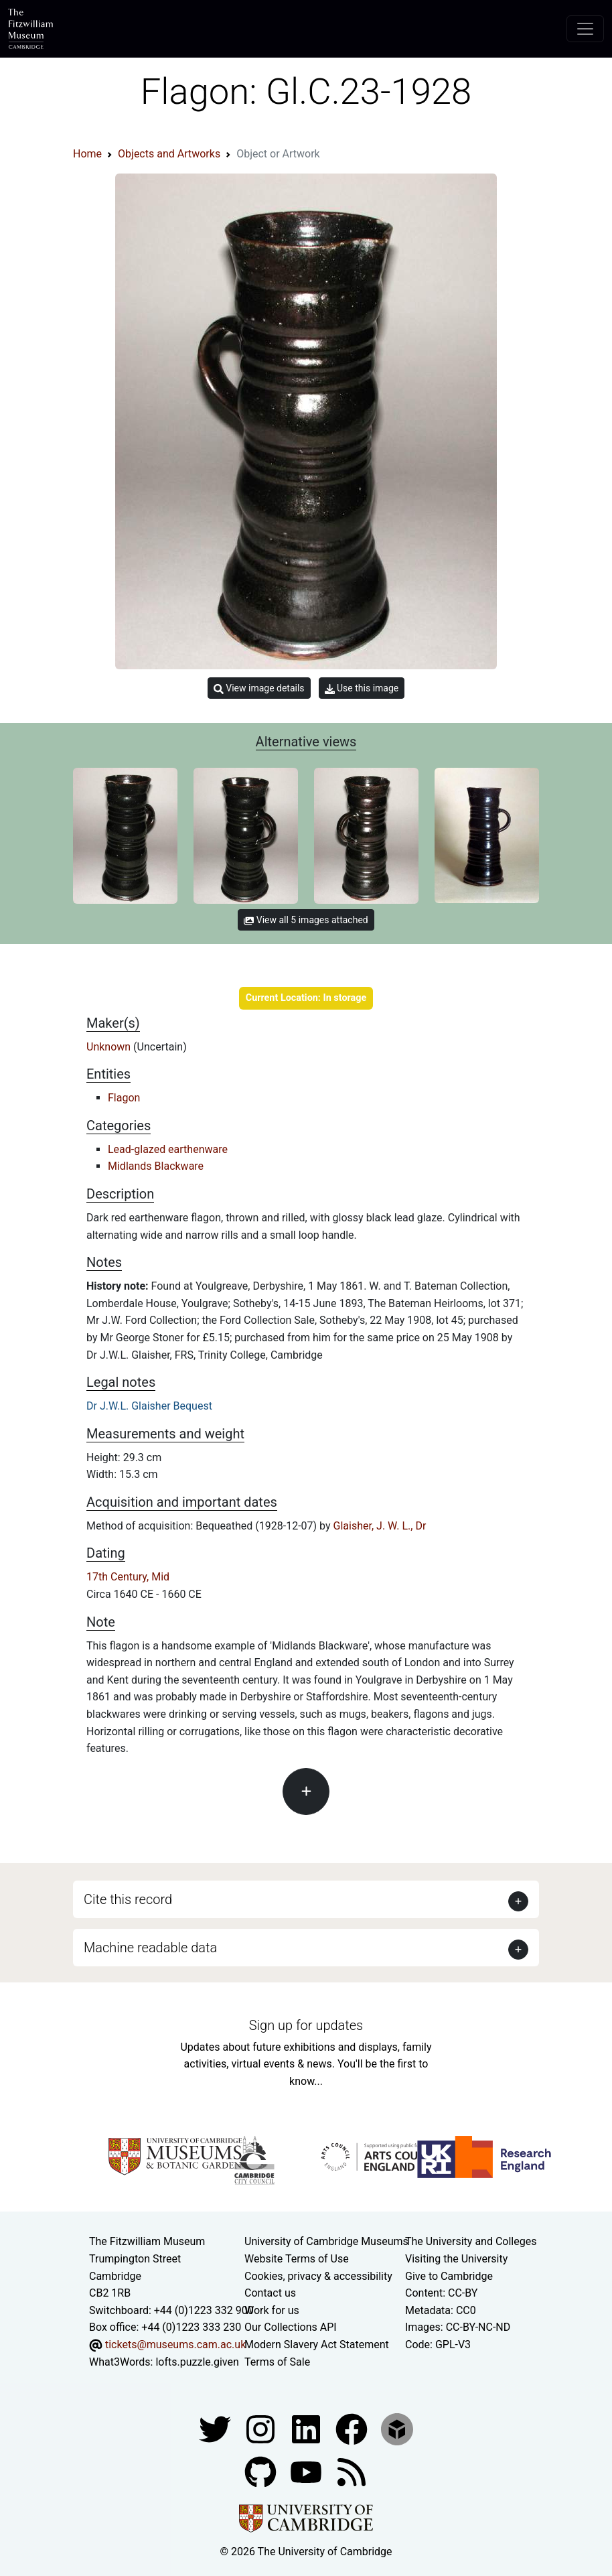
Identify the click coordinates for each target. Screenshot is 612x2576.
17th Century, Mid (127, 1576)
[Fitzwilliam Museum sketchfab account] (397, 2428)
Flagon (124, 1097)
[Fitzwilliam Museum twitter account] (216, 2428)
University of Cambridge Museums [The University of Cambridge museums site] (326, 2241)
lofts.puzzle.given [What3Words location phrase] (196, 2362)
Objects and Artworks (169, 153)
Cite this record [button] (128, 1899)
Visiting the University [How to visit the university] (456, 2258)
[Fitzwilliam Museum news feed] (351, 2471)
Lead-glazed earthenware (168, 1149)
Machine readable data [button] (150, 1948)
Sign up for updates (306, 2025)
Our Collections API (290, 2327)
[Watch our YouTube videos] (307, 2471)
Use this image (362, 688)
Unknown (109, 1046)
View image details (259, 688)
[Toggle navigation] (585, 28)
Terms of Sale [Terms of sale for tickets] (277, 2362)
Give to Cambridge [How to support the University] (449, 2276)
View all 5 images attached (306, 919)
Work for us (271, 2310)
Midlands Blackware (156, 1166)
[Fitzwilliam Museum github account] (262, 2471)
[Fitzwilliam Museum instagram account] (262, 2428)
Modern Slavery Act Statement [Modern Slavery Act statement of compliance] (316, 2344)
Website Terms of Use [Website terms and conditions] (296, 2258)
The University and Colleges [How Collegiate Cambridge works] (470, 2241)
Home (87, 153)
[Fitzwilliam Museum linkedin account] (353, 2428)
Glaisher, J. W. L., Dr (380, 1525)
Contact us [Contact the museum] (270, 2293)
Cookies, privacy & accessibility (318, 2276)
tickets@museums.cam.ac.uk (175, 2344)
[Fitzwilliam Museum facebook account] (307, 2428)
